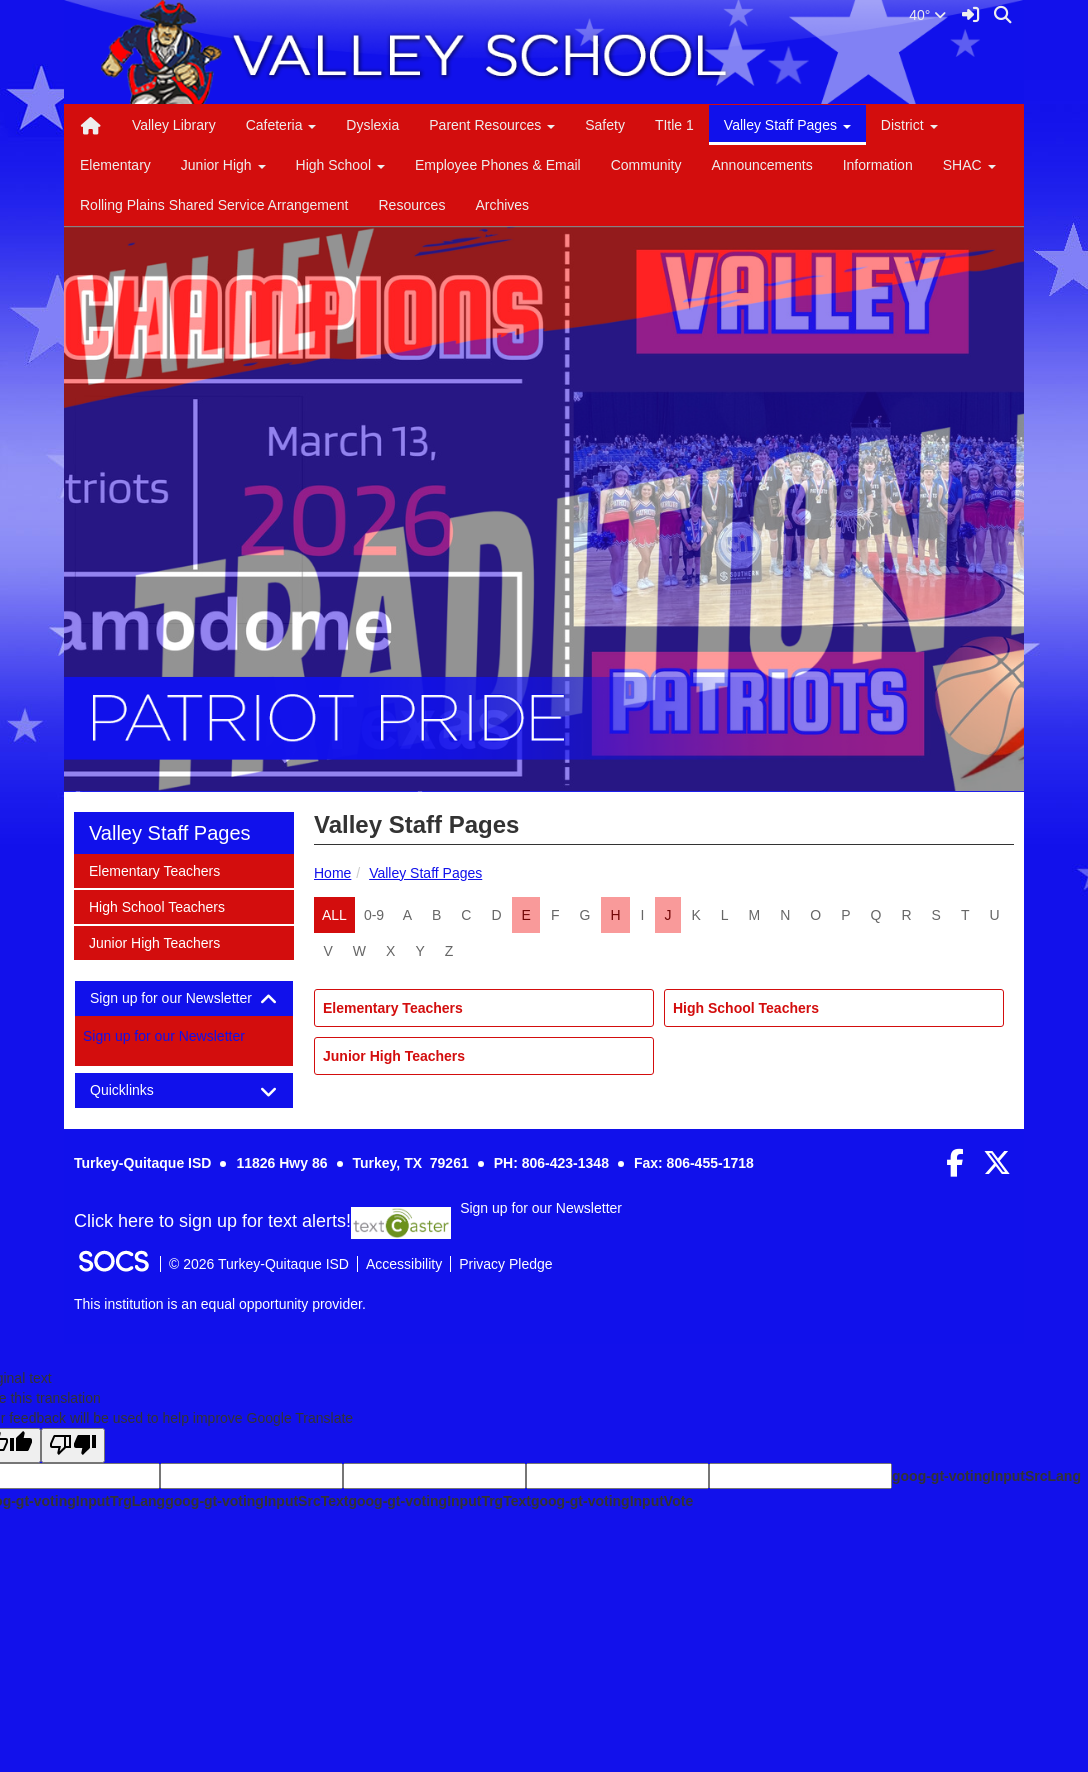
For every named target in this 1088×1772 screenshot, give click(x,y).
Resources (411, 205)
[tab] (184, 998)
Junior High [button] (223, 165)
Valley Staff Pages (425, 873)
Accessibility (404, 1264)
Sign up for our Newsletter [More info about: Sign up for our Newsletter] (164, 1036)
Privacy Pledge (505, 1264)
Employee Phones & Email (498, 165)
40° (927, 15)
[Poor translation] (73, 1445)
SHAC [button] (969, 165)
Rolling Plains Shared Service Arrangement (214, 205)
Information (878, 165)
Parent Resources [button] (492, 125)
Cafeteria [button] (281, 125)
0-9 (374, 915)
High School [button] (340, 165)
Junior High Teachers (394, 1056)
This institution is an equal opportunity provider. (220, 1304)
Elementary (115, 165)
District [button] (909, 125)
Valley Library (174, 125)
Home (332, 873)
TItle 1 (674, 125)
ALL (334, 915)
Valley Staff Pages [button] (787, 125)
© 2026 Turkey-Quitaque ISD (259, 1264)
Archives (502, 205)
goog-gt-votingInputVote (612, 1501)
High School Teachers (746, 1008)
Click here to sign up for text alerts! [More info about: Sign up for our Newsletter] (212, 1222)
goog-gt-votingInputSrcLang (986, 1476)
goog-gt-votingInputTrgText (439, 1501)
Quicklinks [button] (139, 1090)
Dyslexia (372, 125)
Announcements (761, 165)
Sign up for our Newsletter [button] (184, 998)
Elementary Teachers (393, 1008)
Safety (605, 125)
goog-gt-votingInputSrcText (256, 1501)
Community (646, 165)
